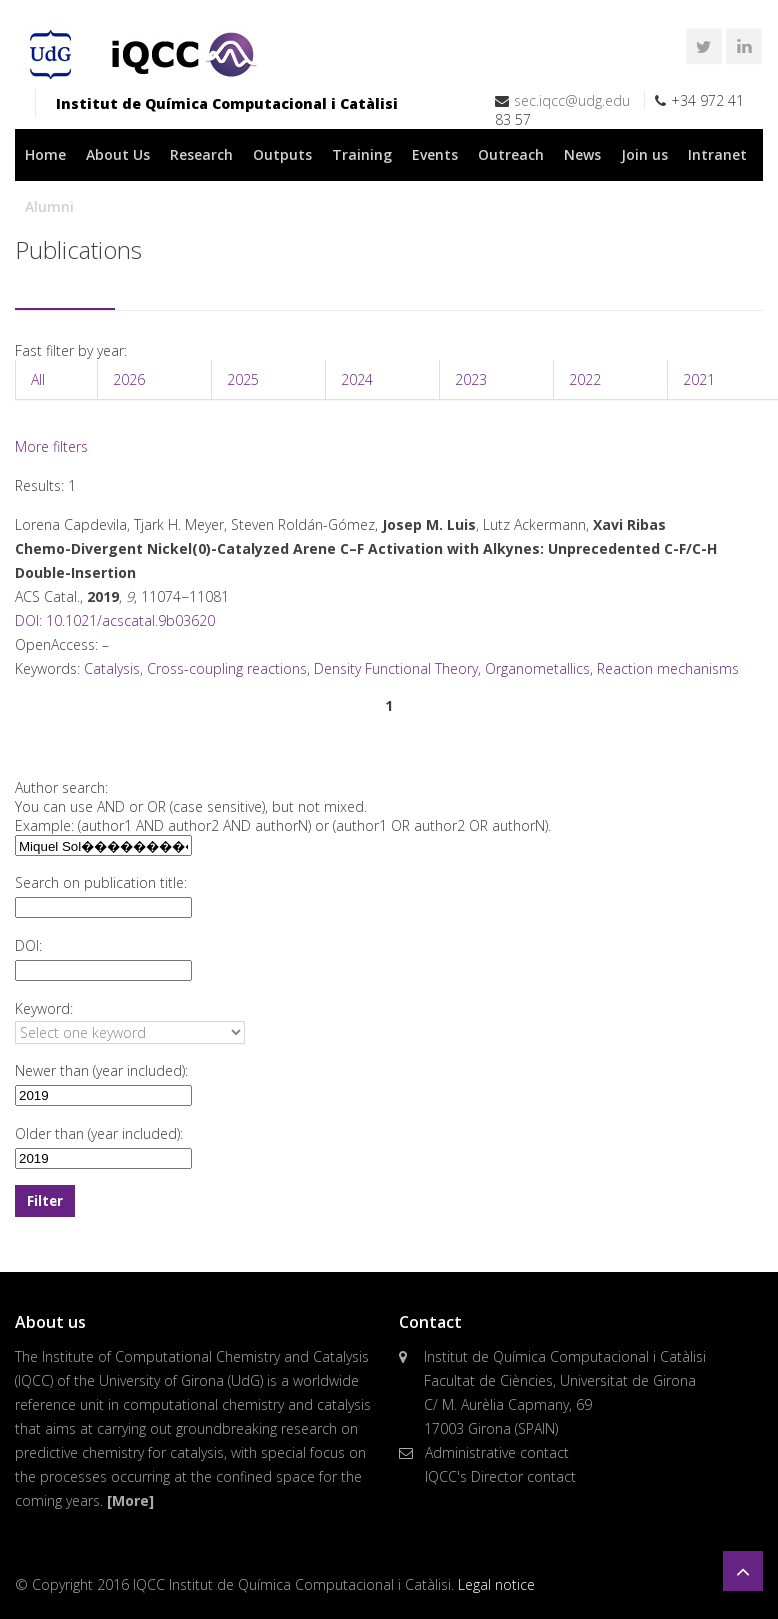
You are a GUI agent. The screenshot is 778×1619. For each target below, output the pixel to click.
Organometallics (537, 668)
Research (201, 154)
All (38, 379)
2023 (471, 379)
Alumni (49, 206)
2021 (699, 379)
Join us (644, 154)
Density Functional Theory (396, 668)
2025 (243, 379)
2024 (357, 379)
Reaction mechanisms (668, 668)
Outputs (282, 154)
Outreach (511, 154)
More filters (51, 446)
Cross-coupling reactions (227, 668)
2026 (129, 379)
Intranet (717, 154)
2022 (585, 379)
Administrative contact (497, 1452)
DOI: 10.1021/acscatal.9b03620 (115, 620)
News (582, 154)
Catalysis (112, 668)
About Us (118, 154)
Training (362, 154)
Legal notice (496, 1584)
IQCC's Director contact (500, 1476)
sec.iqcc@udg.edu (572, 100)
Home (45, 154)
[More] (130, 1500)
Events (435, 154)
